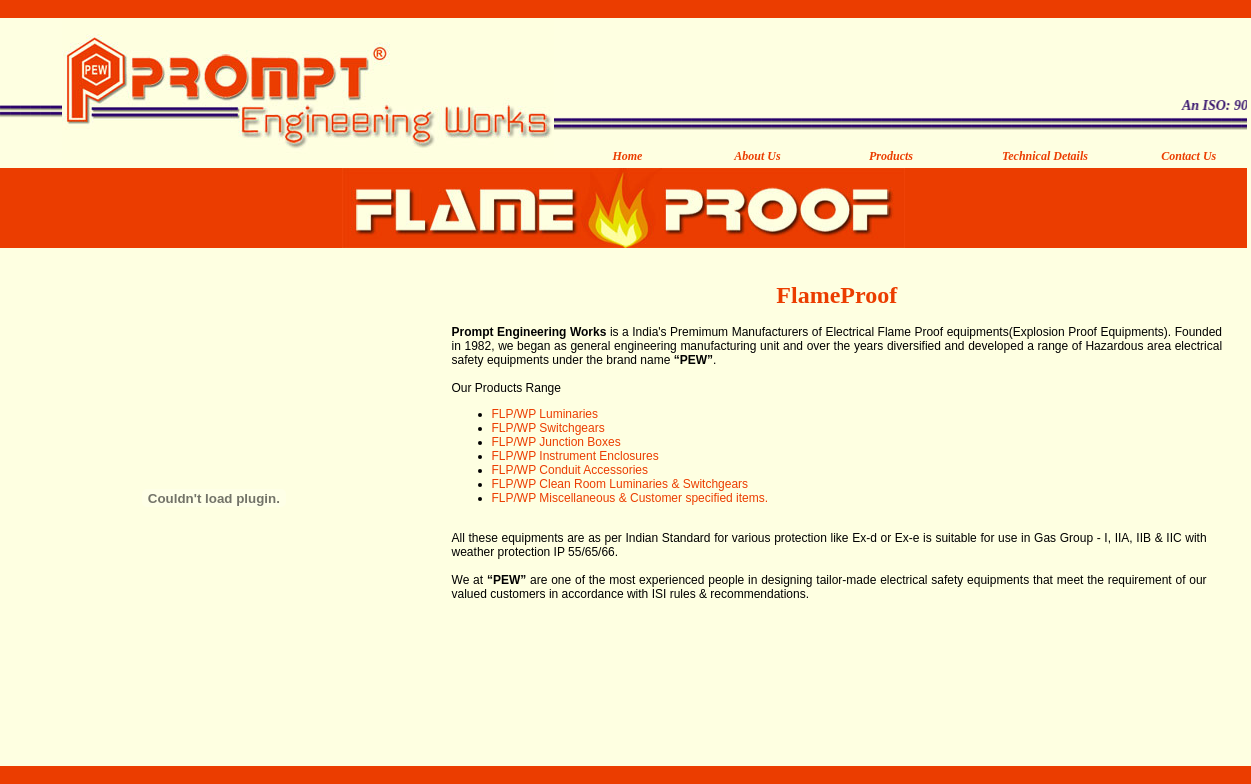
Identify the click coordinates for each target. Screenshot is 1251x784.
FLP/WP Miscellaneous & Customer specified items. (630, 498)
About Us (757, 156)
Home (627, 156)
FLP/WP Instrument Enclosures (575, 456)
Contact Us (1188, 156)
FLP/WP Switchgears (548, 428)
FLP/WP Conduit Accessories (570, 470)
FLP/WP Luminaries (545, 414)
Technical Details (1045, 156)
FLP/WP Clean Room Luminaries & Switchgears (620, 484)
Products (891, 156)
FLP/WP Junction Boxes (556, 442)
